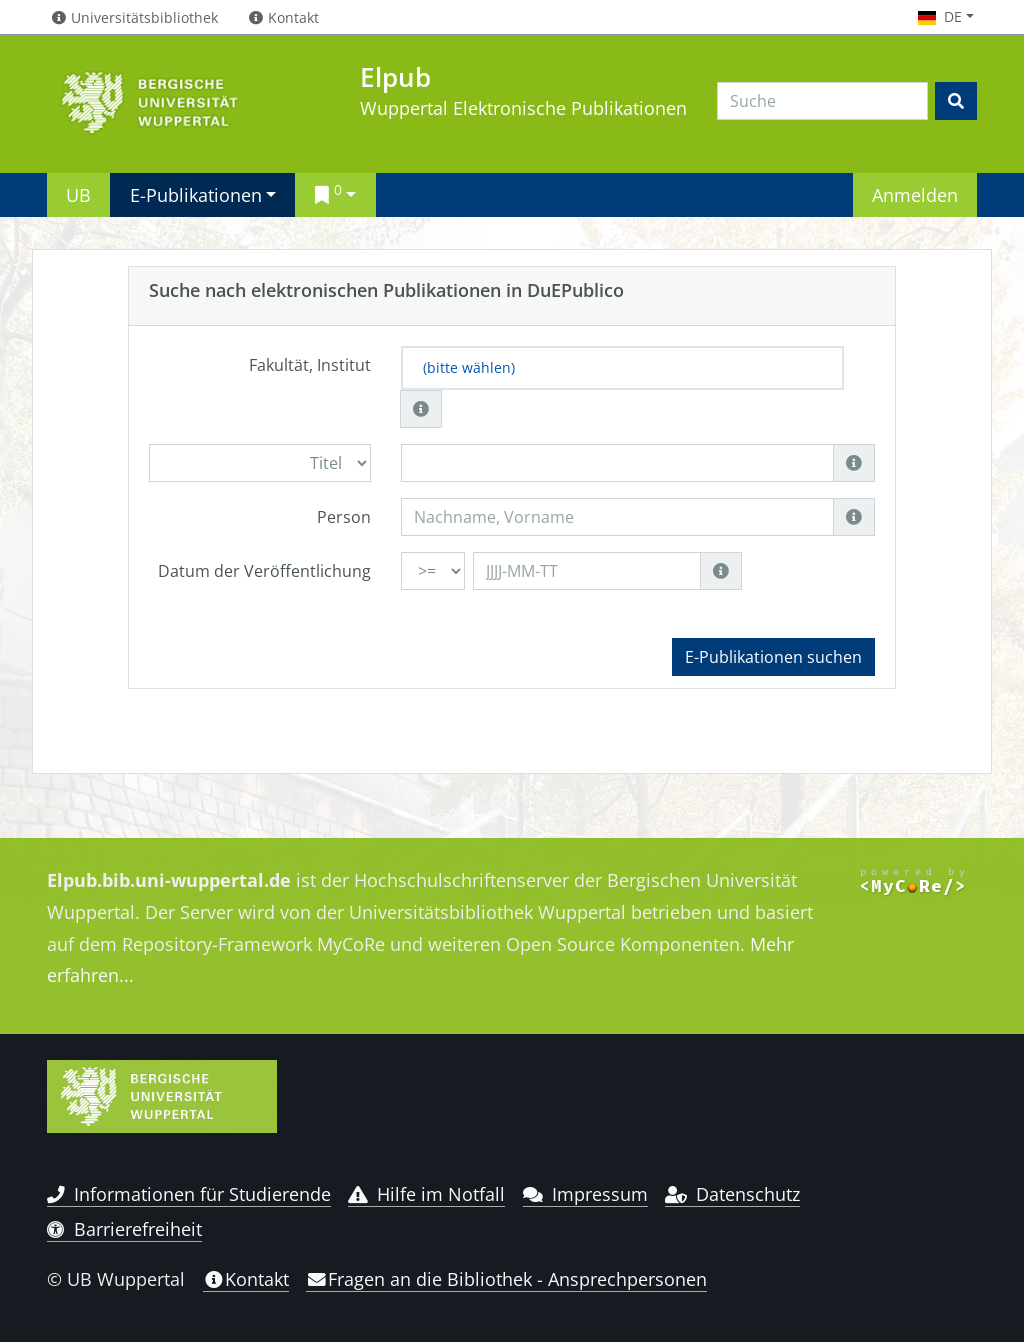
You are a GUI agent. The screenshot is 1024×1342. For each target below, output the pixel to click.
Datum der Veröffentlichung (264, 571)
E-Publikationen (196, 194)
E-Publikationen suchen (773, 657)
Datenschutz (732, 1194)
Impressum (585, 1194)
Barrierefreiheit (124, 1229)
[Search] (822, 101)
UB (78, 194)
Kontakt (246, 1279)
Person (344, 517)
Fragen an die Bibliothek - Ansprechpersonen (506, 1279)
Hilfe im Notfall (426, 1194)
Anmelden (915, 194)
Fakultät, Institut (310, 365)
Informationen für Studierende (189, 1194)
